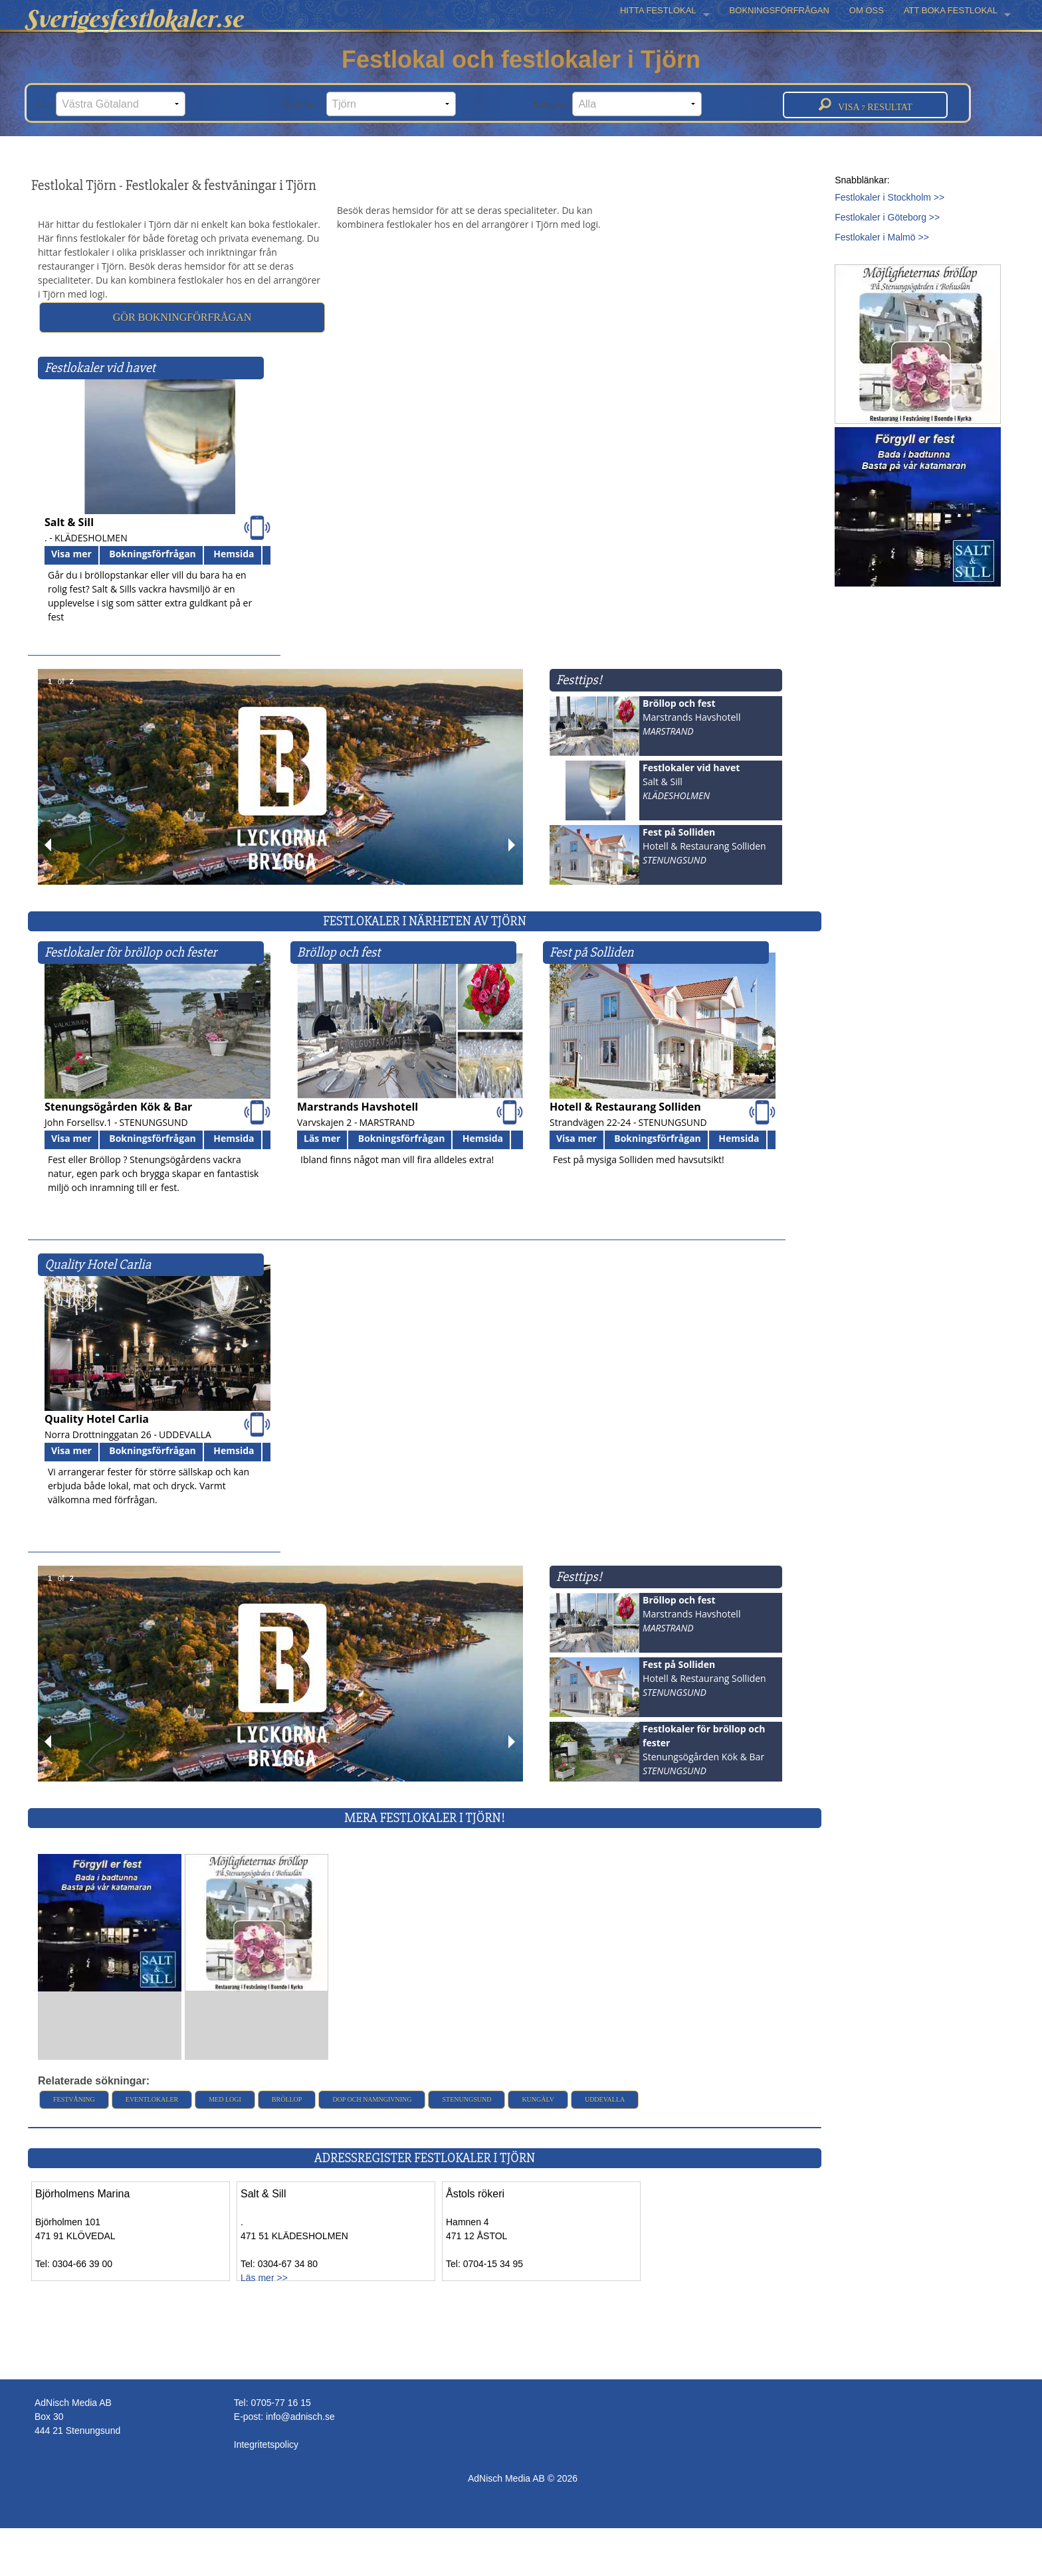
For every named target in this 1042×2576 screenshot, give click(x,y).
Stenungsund (466, 2099)
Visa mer (71, 553)
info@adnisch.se (300, 2416)
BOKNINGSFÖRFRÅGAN (779, 10)
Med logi (225, 2099)
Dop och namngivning (371, 2099)
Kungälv (538, 2099)
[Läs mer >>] (109, 1922)
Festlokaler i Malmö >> (882, 237)
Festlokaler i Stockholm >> (889, 197)
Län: (111, 104)
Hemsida (233, 553)
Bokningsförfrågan (152, 553)
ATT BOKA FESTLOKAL (950, 10)
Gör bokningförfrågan (182, 317)
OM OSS (866, 10)
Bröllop (287, 2099)
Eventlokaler (152, 2099)
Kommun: (370, 104)
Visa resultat (865, 105)
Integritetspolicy (266, 2444)
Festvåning (74, 2099)
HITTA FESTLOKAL (658, 10)
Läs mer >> (264, 2277)
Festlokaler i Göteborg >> (887, 217)
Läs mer (322, 1138)
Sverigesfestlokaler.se (134, 18)
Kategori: (617, 104)
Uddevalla (605, 2099)
